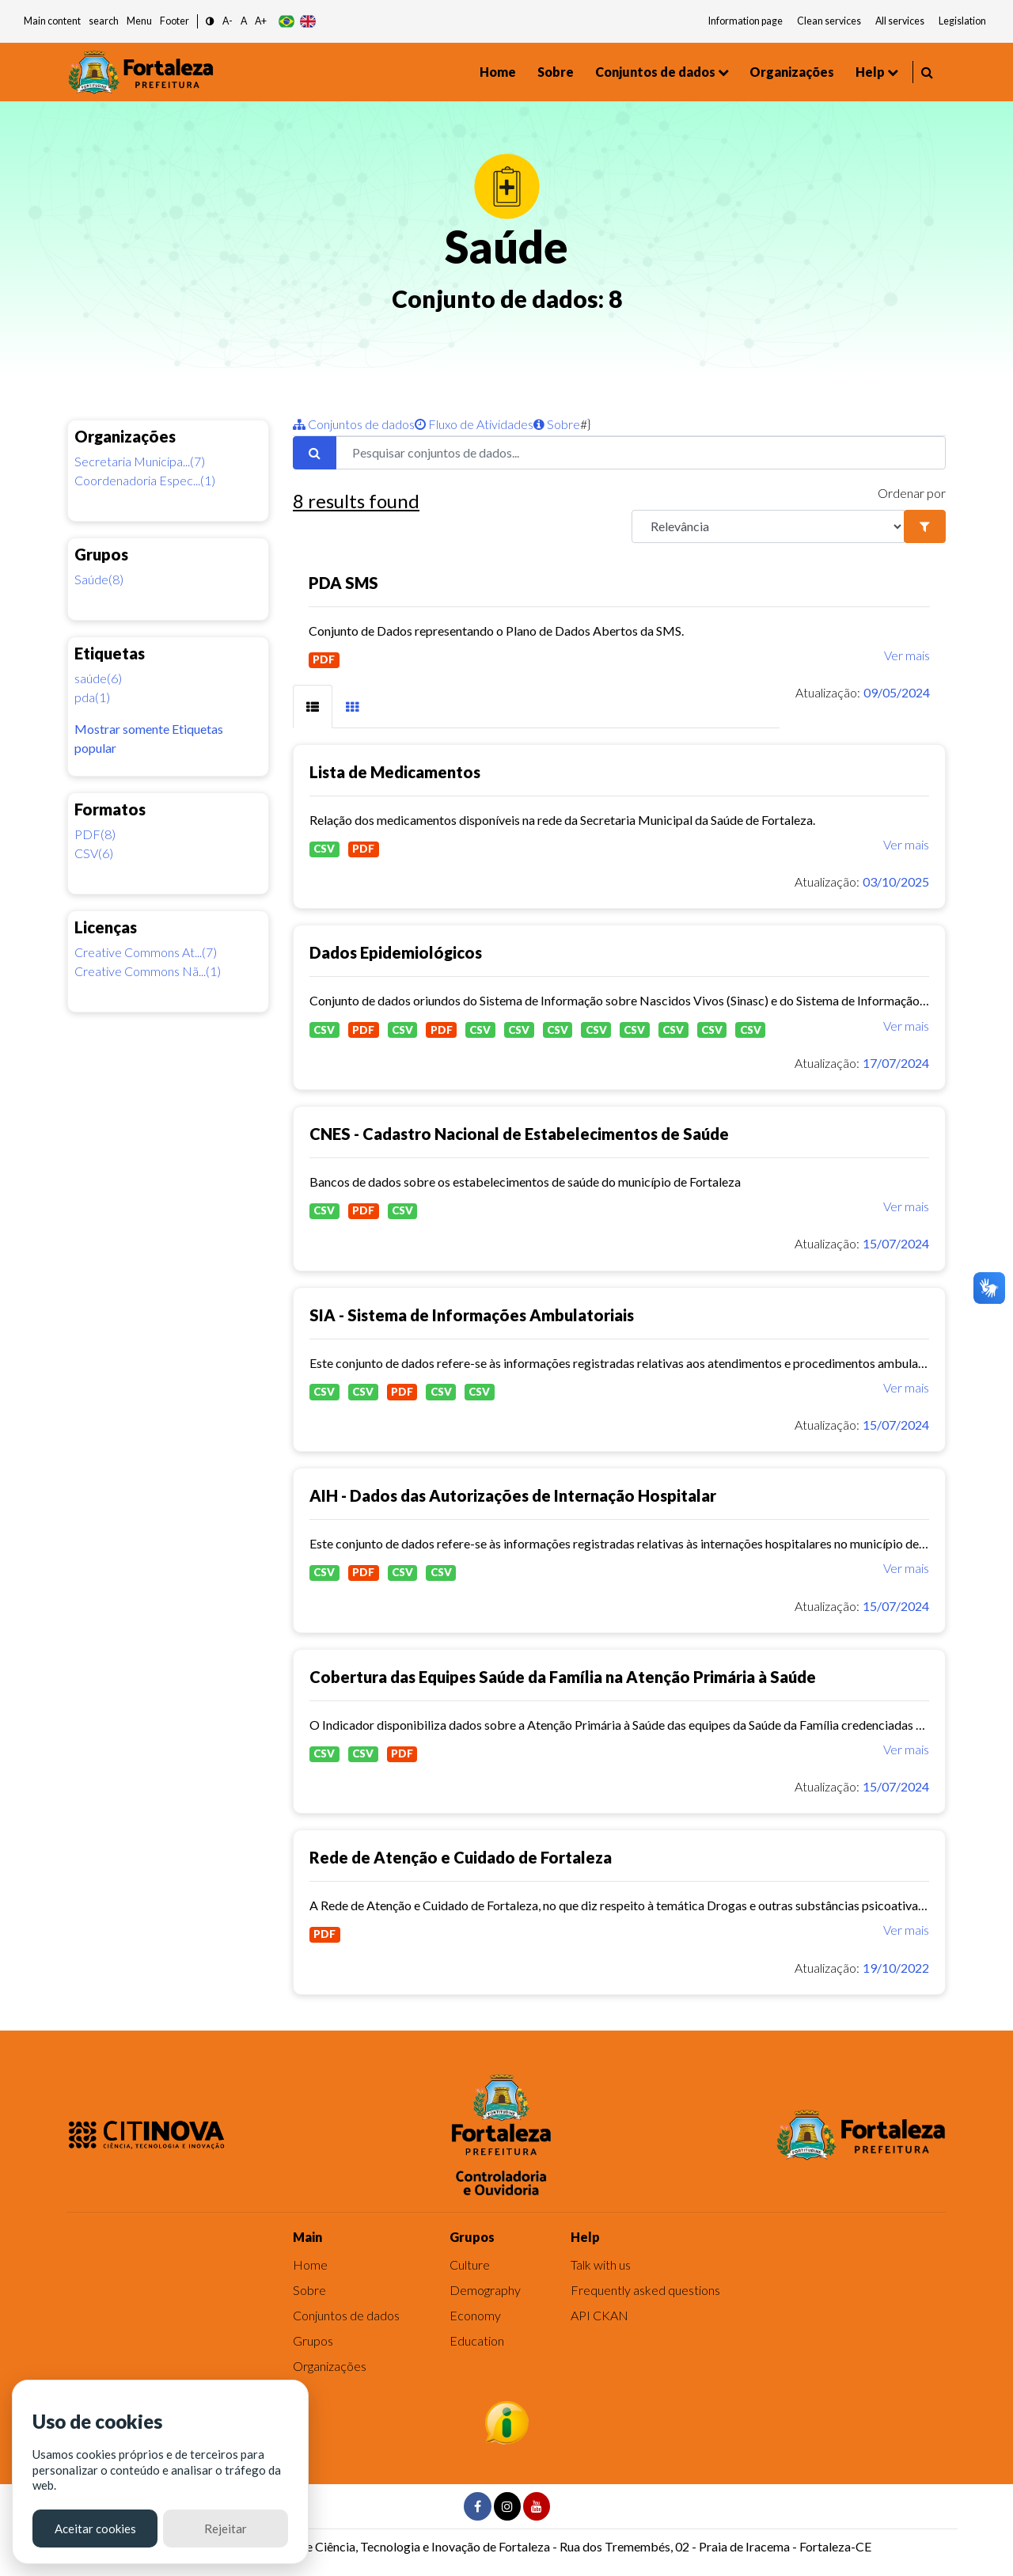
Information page (745, 21)
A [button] (244, 21)
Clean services (829, 21)
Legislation (962, 21)
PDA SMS (343, 582)
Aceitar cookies (95, 2528)
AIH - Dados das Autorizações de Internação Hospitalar (512, 1495)
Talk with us (601, 2264)
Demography (485, 2289)
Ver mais (907, 655)
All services (899, 21)
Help (870, 71)
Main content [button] (52, 21)
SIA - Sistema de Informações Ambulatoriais (471, 1314)
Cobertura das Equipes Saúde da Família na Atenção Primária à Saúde (562, 1676)
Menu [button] (139, 21)
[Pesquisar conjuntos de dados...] (641, 452)
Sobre (555, 71)
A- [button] (227, 21)
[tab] (312, 706)
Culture (470, 2264)
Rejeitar (225, 2528)
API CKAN (599, 2315)
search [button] (104, 21)
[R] (768, 526)
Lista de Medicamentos (394, 771)
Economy (475, 2315)
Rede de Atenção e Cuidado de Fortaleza (460, 1857)
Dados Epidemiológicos (395, 952)
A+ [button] (261, 21)
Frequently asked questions (645, 2289)
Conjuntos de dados (655, 71)
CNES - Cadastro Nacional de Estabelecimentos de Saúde (519, 1133)
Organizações (791, 71)
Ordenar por (912, 492)
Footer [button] (174, 21)
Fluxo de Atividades (474, 423)
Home (498, 71)
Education (477, 2340)
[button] (210, 21)
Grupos (313, 2340)
